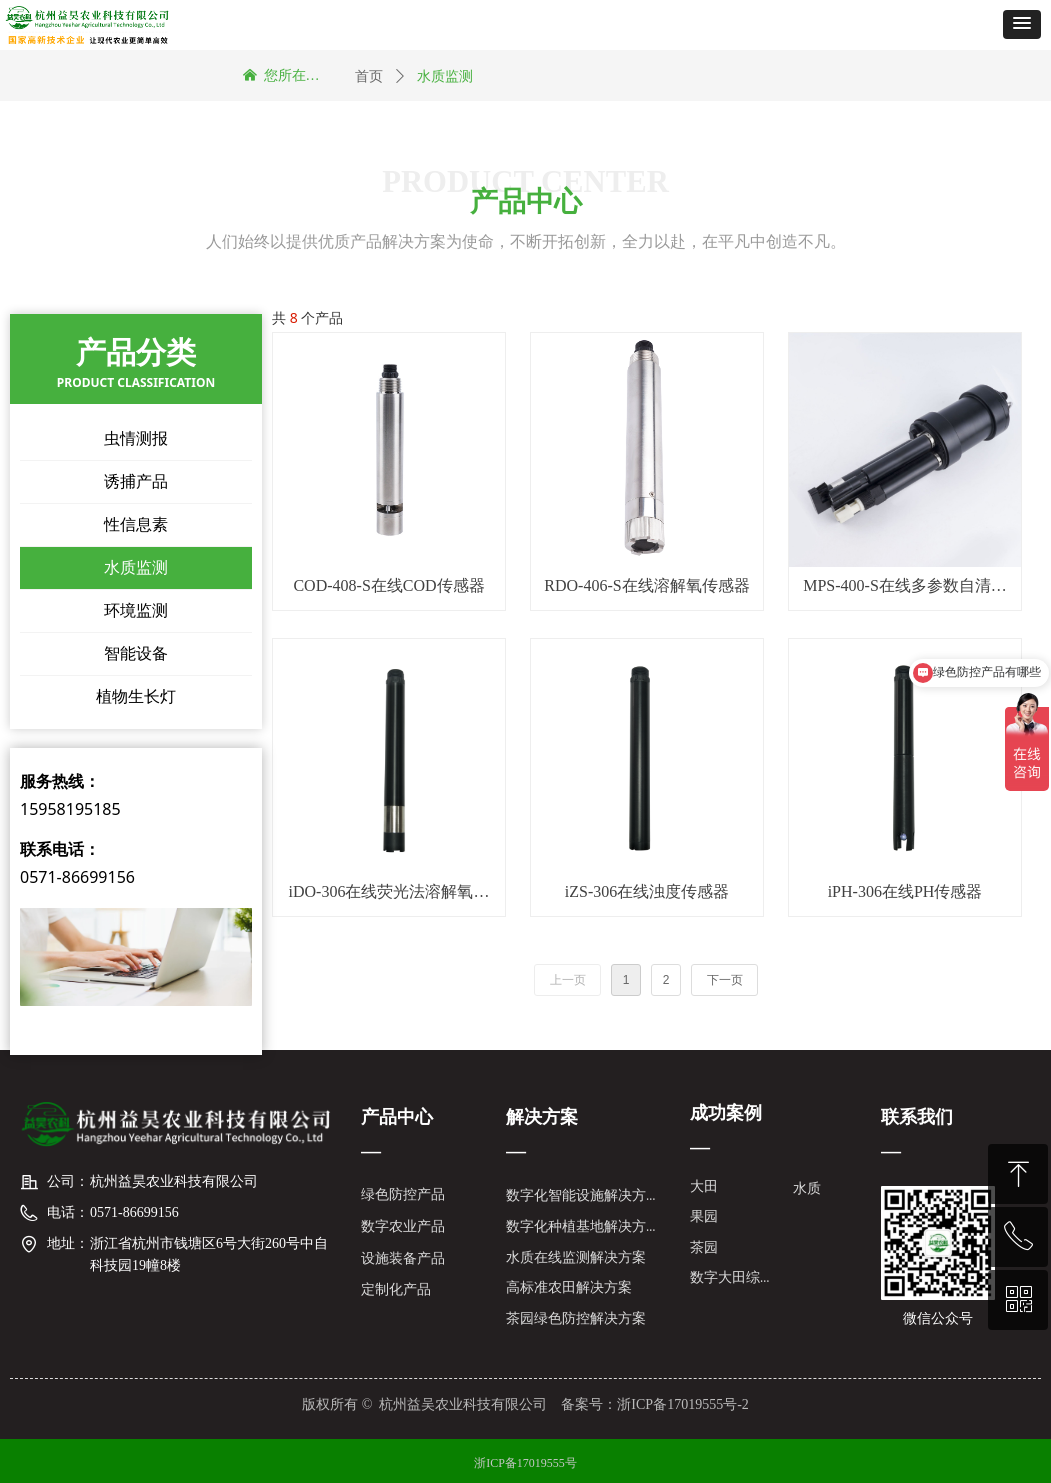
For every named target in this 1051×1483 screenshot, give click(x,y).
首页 (369, 76)
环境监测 (136, 610)
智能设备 (136, 653)
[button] (1022, 24)
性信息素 (136, 524)
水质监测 (136, 567)
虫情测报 (136, 438)
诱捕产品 (136, 481)
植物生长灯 (136, 696)
